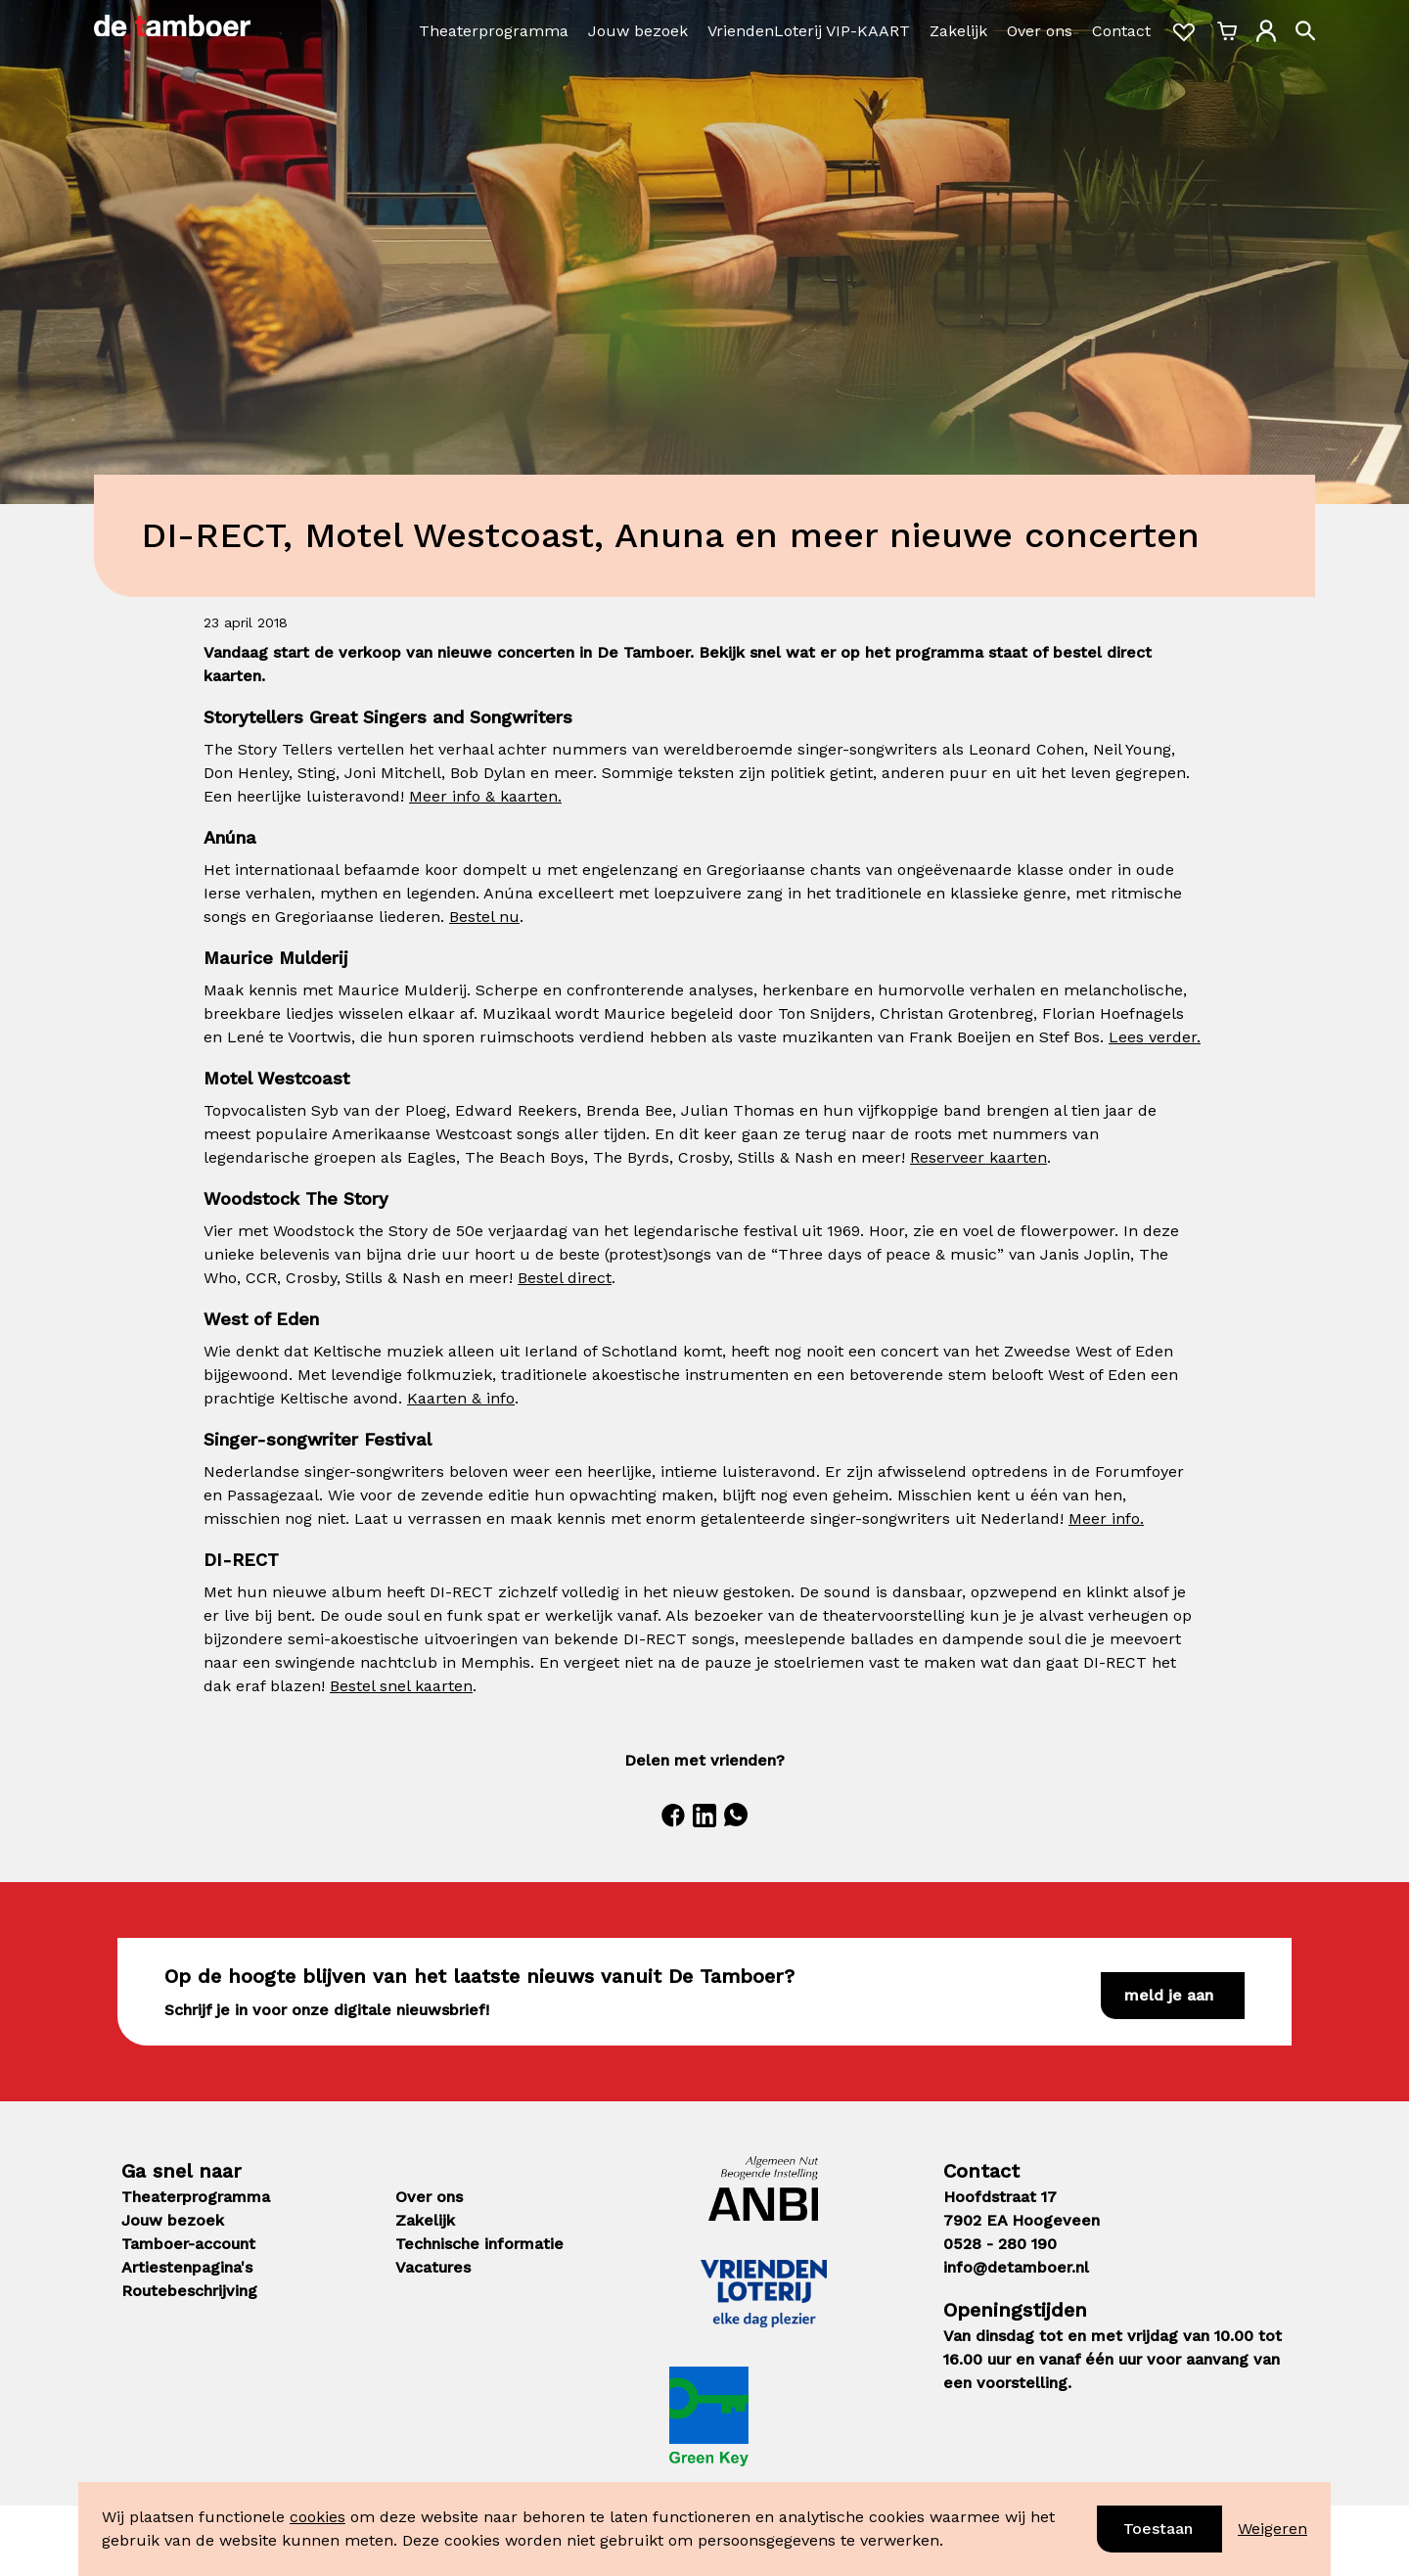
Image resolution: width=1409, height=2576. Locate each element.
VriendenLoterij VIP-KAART (808, 31)
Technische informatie (479, 2243)
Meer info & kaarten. (485, 796)
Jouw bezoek (638, 31)
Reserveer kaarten (978, 1157)
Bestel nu (484, 916)
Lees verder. (1155, 1037)
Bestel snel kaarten (401, 1686)
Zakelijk (958, 31)
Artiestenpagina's (186, 2267)
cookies (317, 2516)
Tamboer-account (188, 2243)
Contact (1121, 31)
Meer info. (1106, 1518)
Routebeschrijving (189, 2290)
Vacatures (433, 2267)
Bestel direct (565, 1277)
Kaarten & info (461, 1398)
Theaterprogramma (493, 31)
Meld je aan (1168, 1995)
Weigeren (1272, 2528)
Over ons (1039, 31)
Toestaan (1158, 2528)
